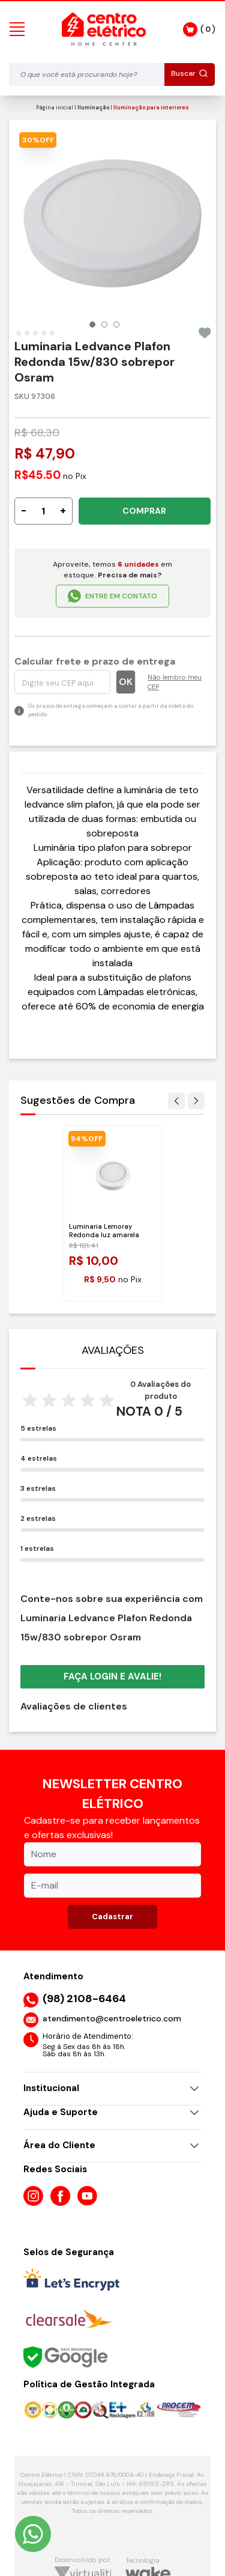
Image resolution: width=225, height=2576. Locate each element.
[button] (92, 324)
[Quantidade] (43, 511)
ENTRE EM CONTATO (112, 596)
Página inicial (54, 107)
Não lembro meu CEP (175, 682)
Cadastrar (112, 1916)
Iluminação (93, 107)
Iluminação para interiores (151, 107)
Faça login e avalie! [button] (112, 1676)
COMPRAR (144, 510)
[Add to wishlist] (205, 332)
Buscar (189, 73)
